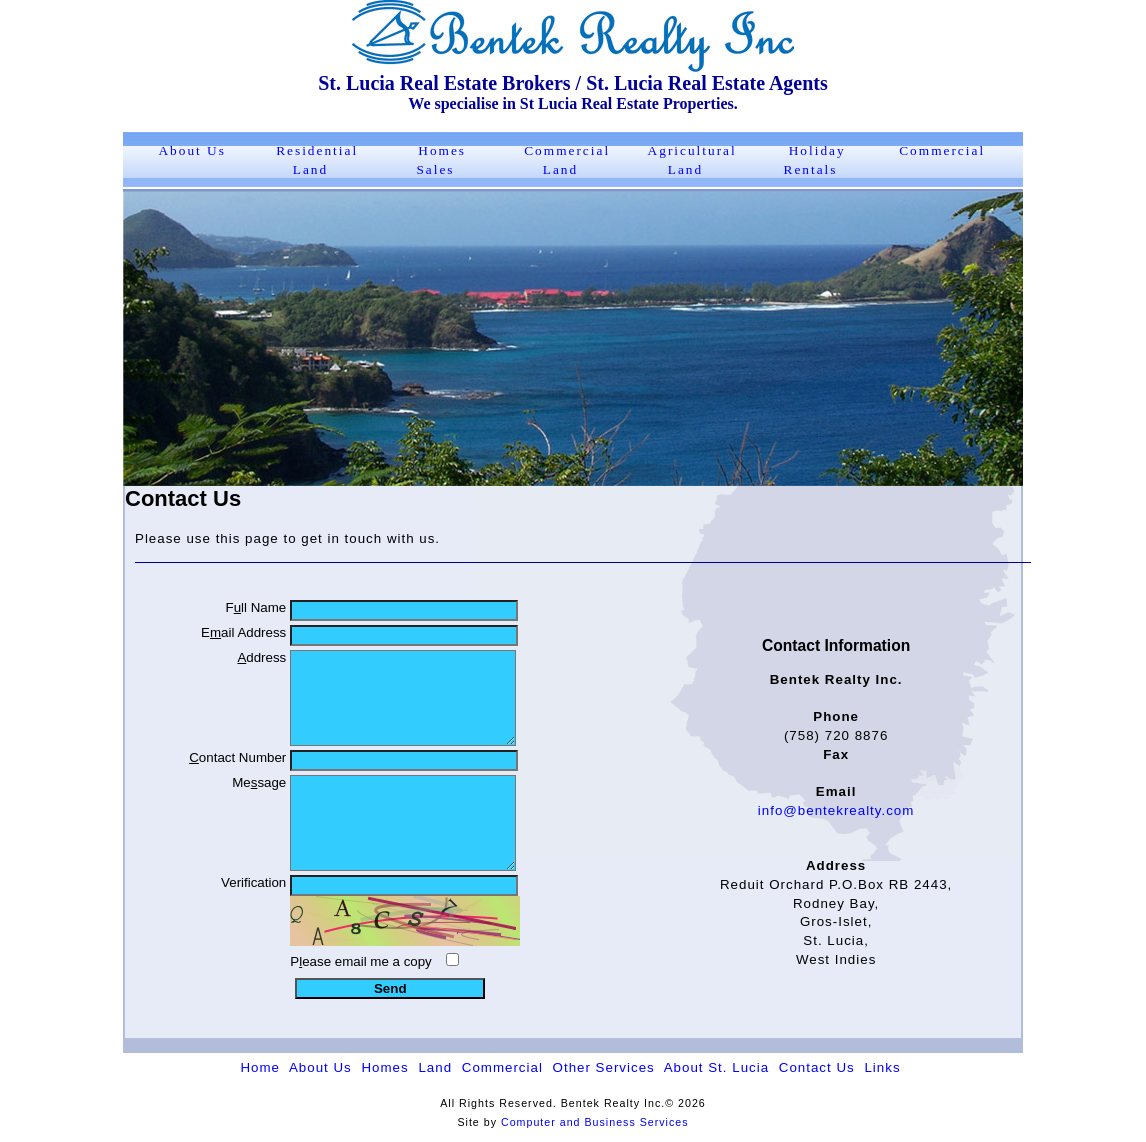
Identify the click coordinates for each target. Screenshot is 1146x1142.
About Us (191, 150)
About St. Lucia (716, 1067)
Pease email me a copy (361, 961)
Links (882, 1067)
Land (435, 1067)
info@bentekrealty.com (836, 810)
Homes (384, 1067)
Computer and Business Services (595, 1122)
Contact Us (817, 1067)
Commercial (942, 150)
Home (260, 1067)
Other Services (604, 1067)
